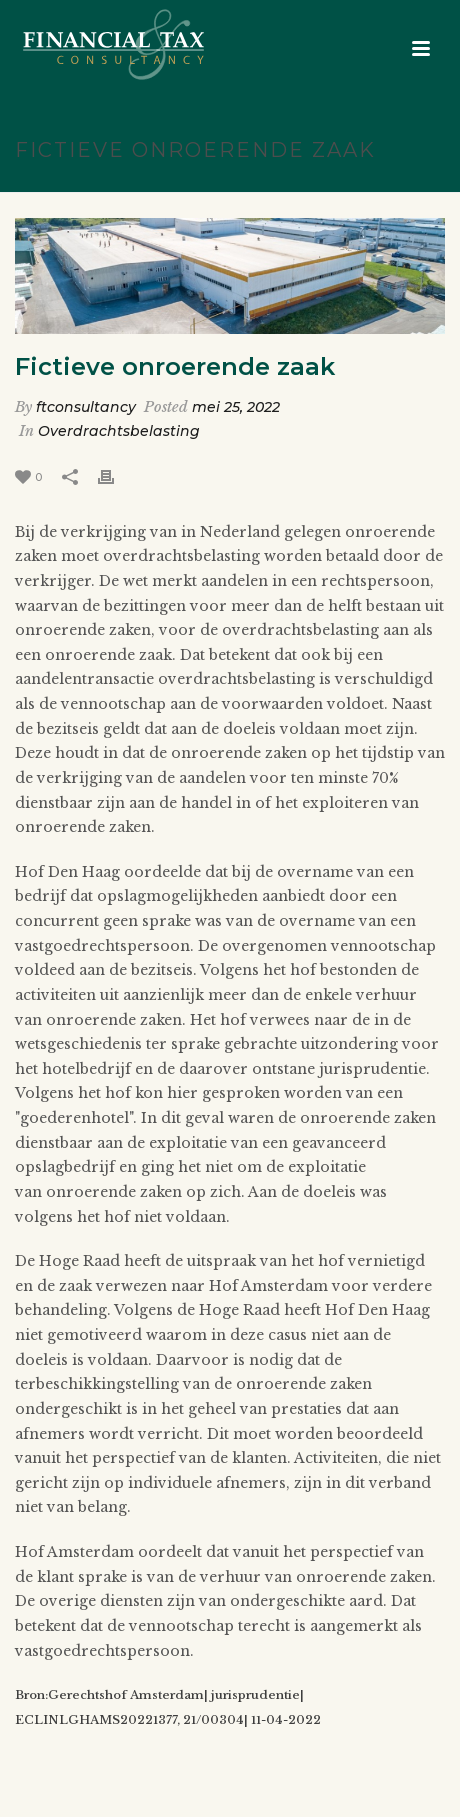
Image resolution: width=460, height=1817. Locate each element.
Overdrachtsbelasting (119, 431)
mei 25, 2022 (236, 407)
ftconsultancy (86, 407)
